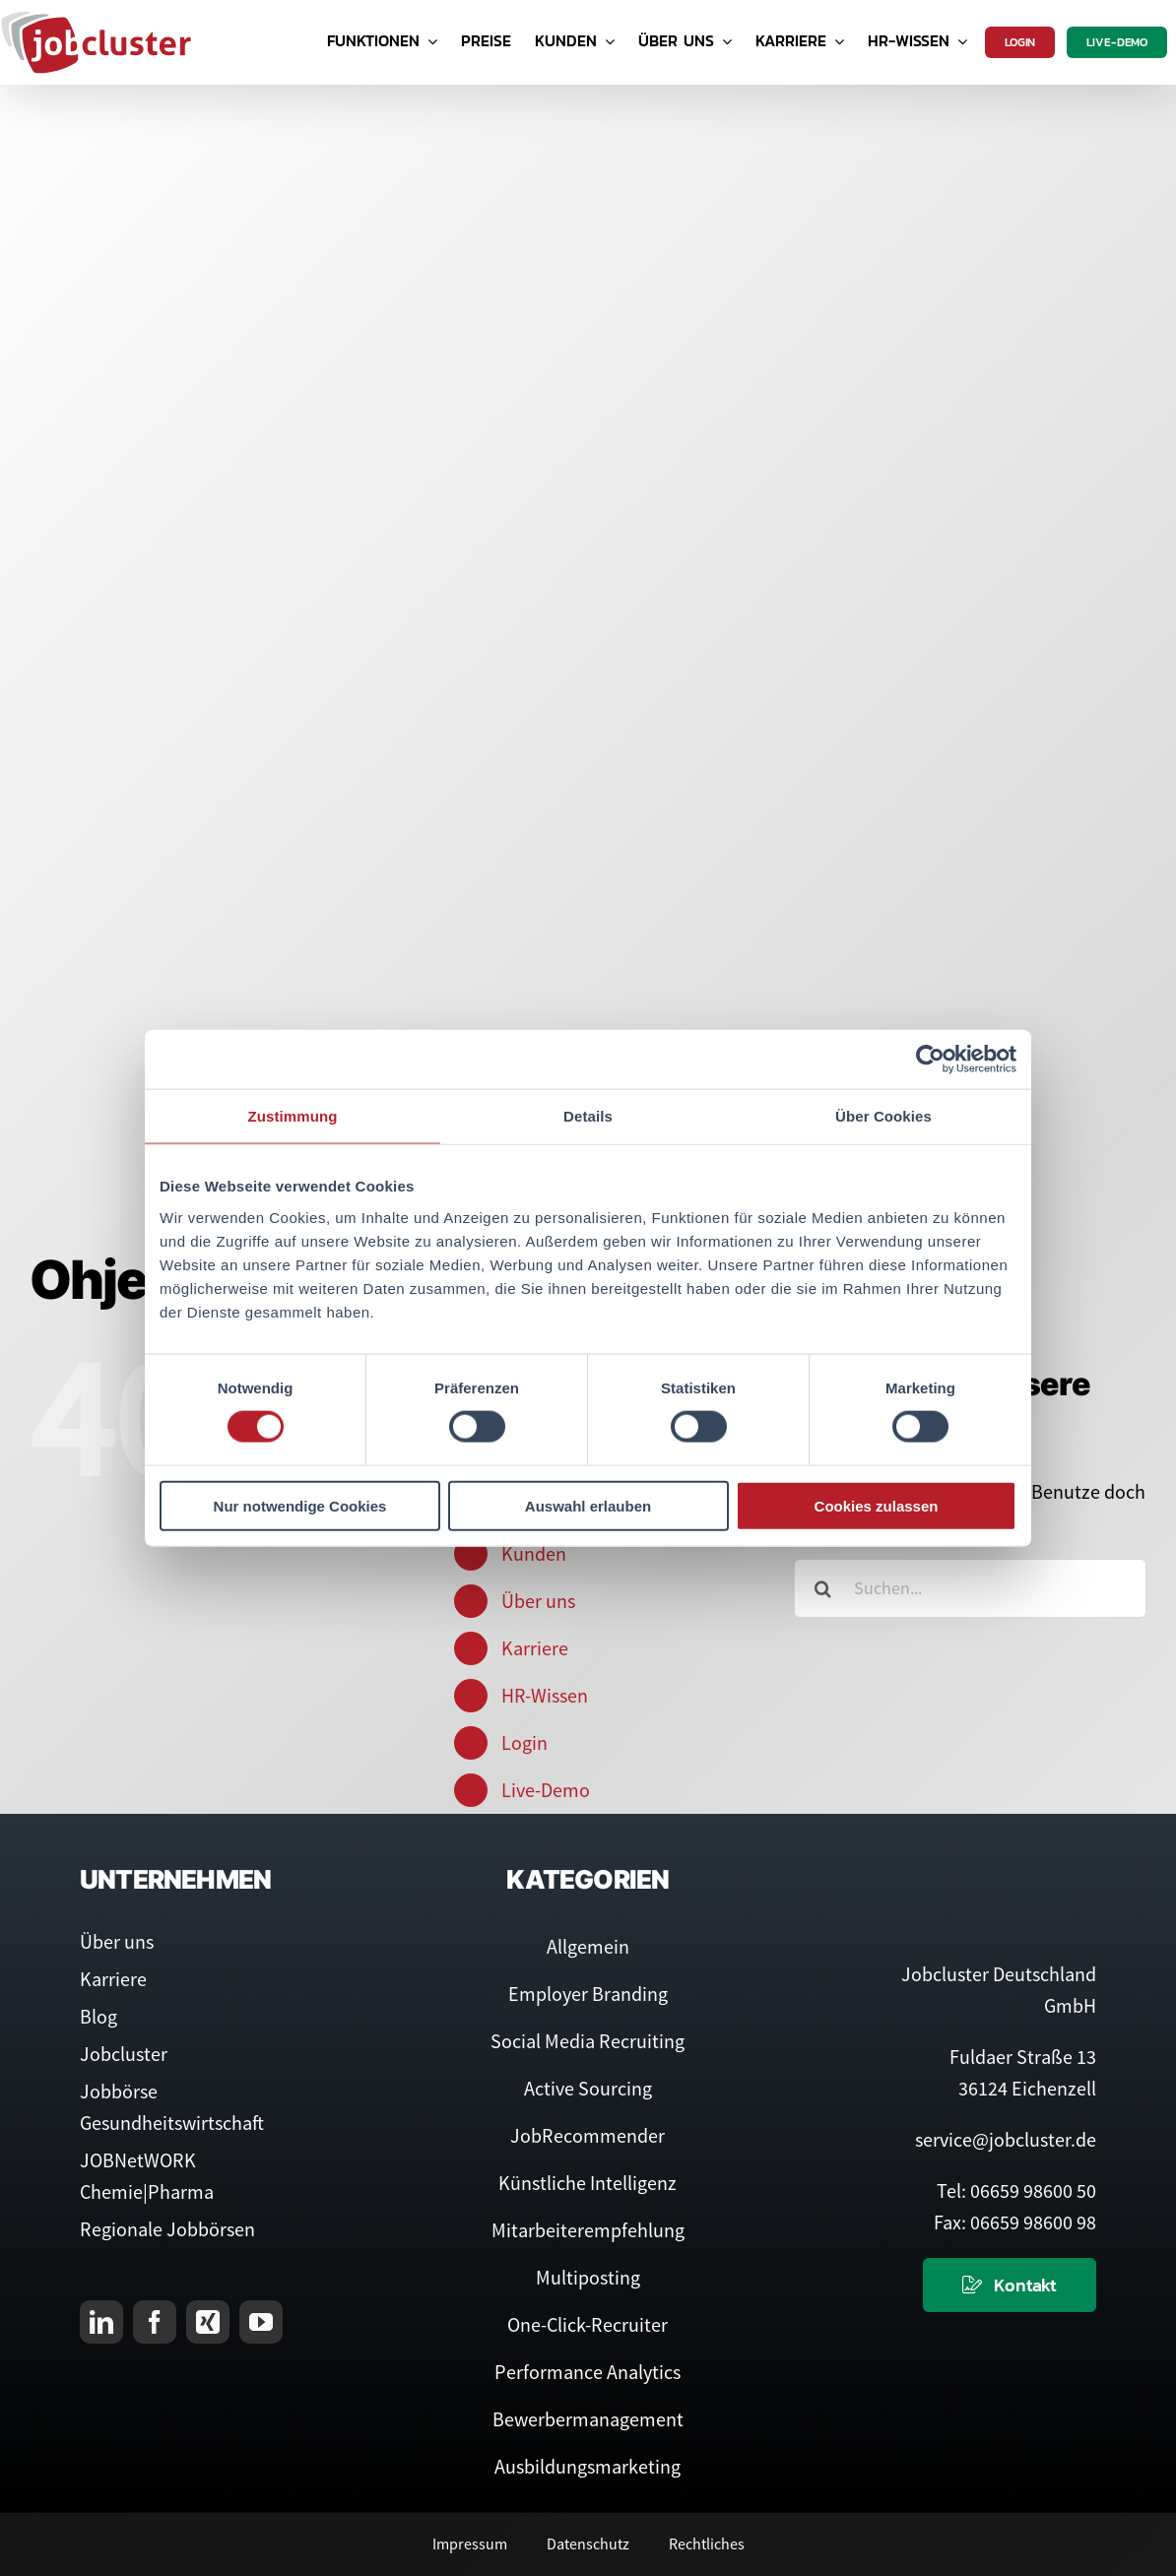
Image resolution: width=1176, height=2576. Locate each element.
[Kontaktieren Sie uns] (1009, 2285)
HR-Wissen (544, 1695)
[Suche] (823, 1588)
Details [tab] (588, 1116)
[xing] (207, 2322)
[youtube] (261, 2322)
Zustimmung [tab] (293, 1116)
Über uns (538, 1600)
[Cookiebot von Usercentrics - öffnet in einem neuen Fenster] (930, 1059)
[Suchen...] (970, 1588)
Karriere (534, 1648)
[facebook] (154, 2322)
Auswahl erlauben (588, 1505)
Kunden (533, 1553)
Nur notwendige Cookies (300, 1505)
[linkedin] (101, 2322)
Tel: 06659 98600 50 (1016, 2190)
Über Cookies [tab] (883, 1116)
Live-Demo (545, 1789)
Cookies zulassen (877, 1505)
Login (524, 1742)
